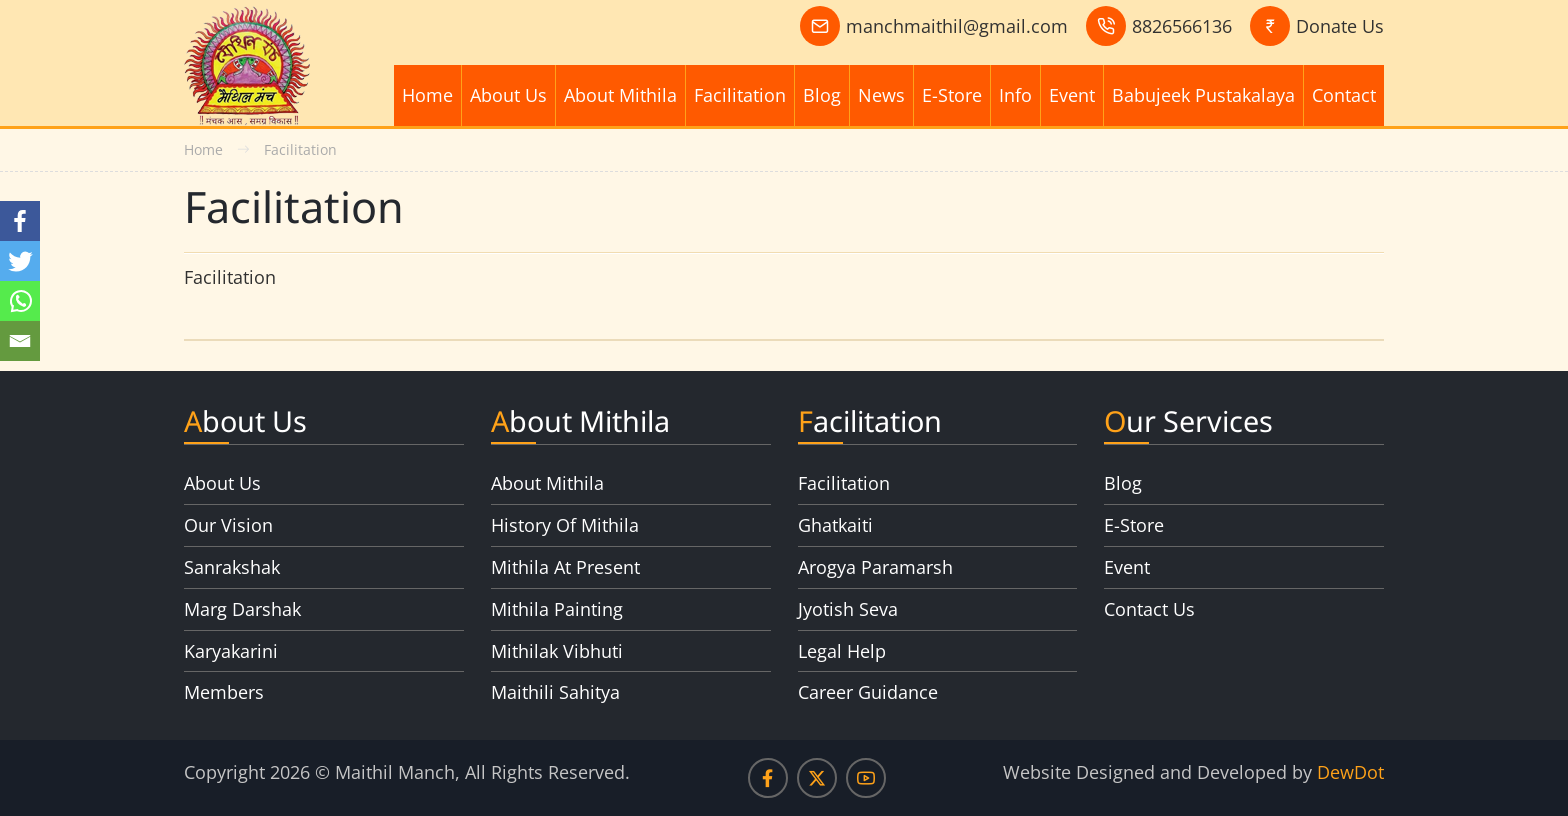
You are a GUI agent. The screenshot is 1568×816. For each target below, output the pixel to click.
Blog (822, 95)
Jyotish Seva (848, 609)
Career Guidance (868, 692)
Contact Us (1149, 609)
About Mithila (620, 95)
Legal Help (842, 651)
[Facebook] (20, 221)
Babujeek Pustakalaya (1203, 95)
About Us (508, 95)
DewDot (1350, 772)
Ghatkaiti (835, 525)
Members (224, 692)
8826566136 (1182, 26)
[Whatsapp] (20, 301)
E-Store (952, 95)
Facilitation (740, 95)
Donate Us (1340, 26)
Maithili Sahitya (555, 692)
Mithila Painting (557, 609)
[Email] (20, 341)
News (881, 95)
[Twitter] (20, 261)
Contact (1344, 95)
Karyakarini (231, 651)
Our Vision (228, 525)
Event (1072, 95)
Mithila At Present (565, 567)
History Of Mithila (565, 525)
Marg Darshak (242, 609)
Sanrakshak (232, 567)
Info (1015, 95)
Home (427, 95)
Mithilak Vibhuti (557, 651)
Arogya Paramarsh (875, 567)
